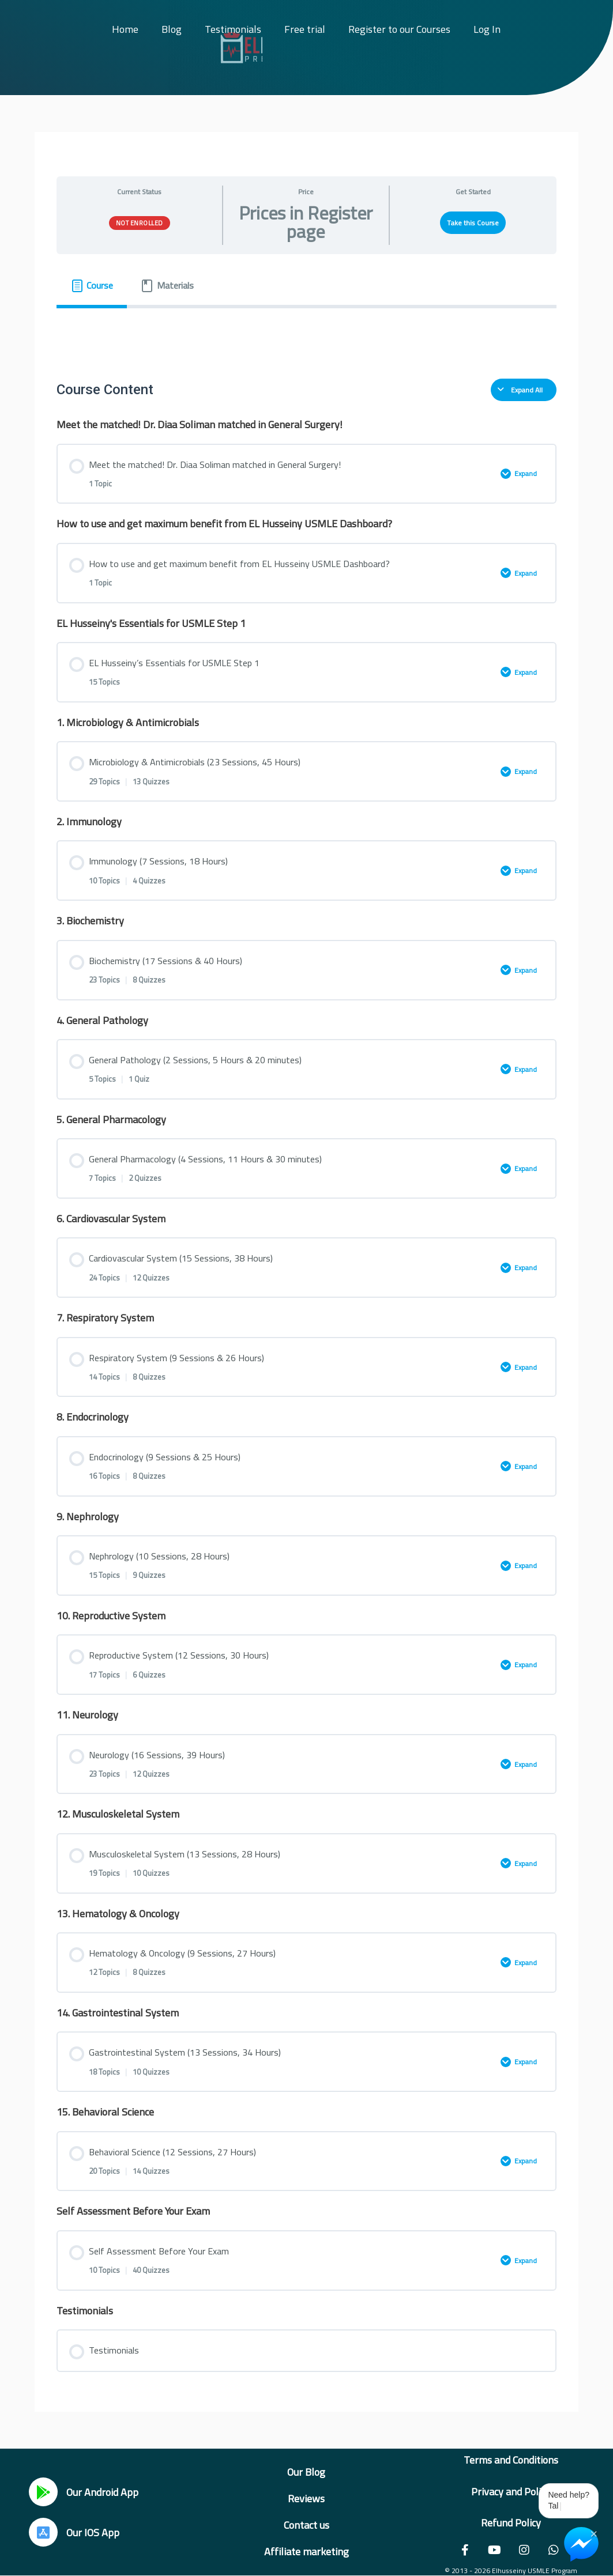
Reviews (306, 2498)
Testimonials (233, 29)
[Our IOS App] (43, 2532)
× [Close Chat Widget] (593, 2533)
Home (125, 29)
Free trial (304, 29)
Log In (487, 29)
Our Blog (306, 2471)
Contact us (306, 2525)
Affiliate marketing (306, 2551)
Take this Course (473, 222)
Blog (171, 29)
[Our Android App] (43, 2491)
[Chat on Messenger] (581, 2544)
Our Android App (102, 2492)
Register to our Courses (399, 29)
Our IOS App (92, 2532)
